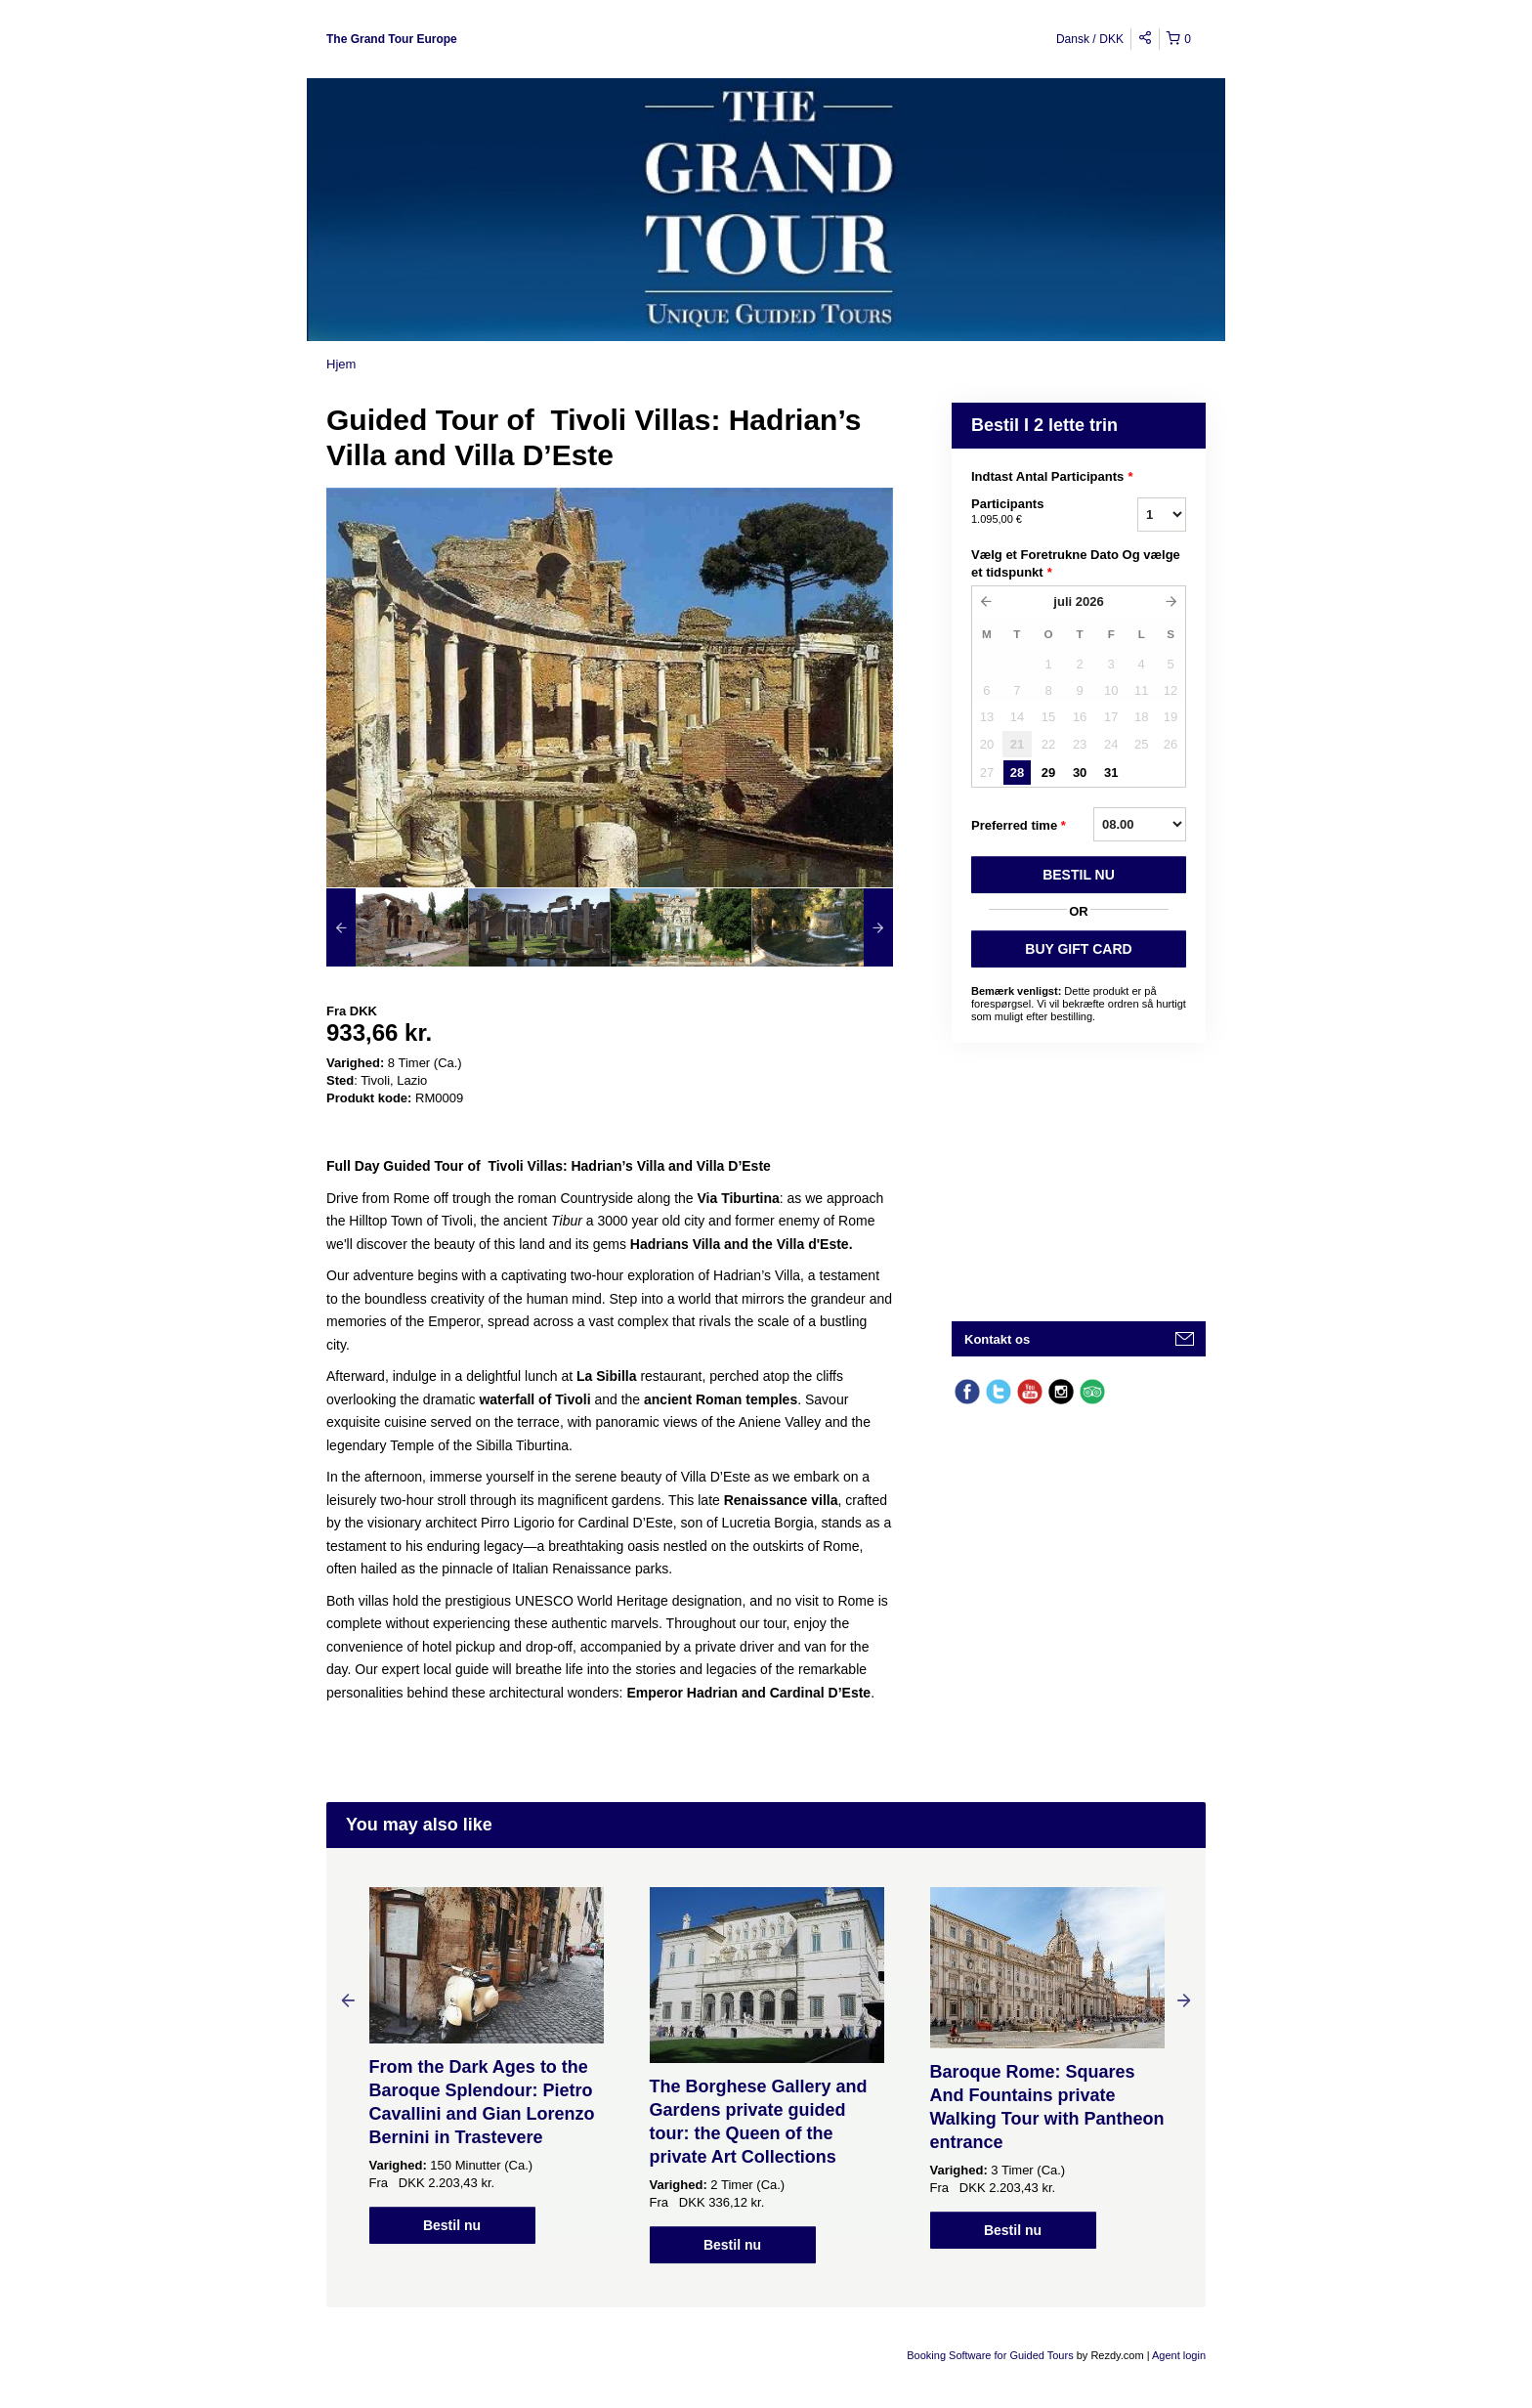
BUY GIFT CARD (1078, 949)
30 (1079, 772)
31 (1111, 772)
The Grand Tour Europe (391, 39)
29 (1048, 772)
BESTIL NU (1079, 874)
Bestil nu (452, 2225)
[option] (397, 927)
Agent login (1179, 2355)
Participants (1029, 512)
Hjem (341, 364)
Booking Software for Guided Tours (991, 2355)
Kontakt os (997, 1339)
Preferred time (1018, 826)
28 (1017, 772)
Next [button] (1184, 1999)
